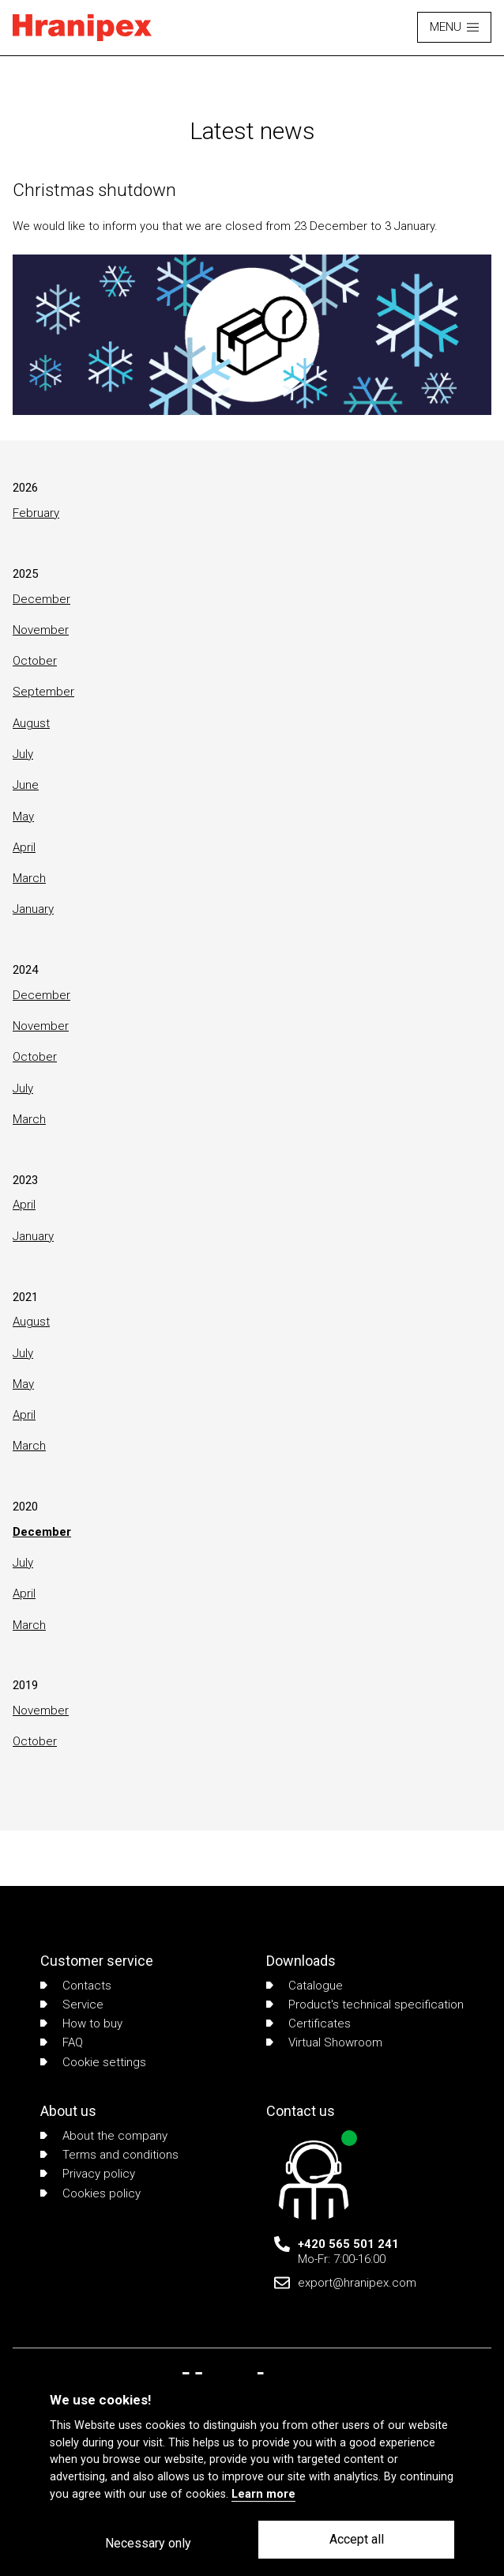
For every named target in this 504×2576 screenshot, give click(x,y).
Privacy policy (87, 2174)
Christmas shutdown (94, 189)
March (29, 878)
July (23, 754)
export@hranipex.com (357, 2283)
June (26, 785)
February (36, 513)
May (23, 816)
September (43, 692)
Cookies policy (90, 2193)
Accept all (356, 2539)
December (41, 599)
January (33, 909)
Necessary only (148, 2543)
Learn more (263, 2494)
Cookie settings (93, 2062)
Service (71, 2004)
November (41, 630)
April (24, 847)
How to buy (81, 2023)
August (31, 723)
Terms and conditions (109, 2155)
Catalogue (304, 1985)
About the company (103, 2136)
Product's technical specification (365, 2004)
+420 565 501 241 (348, 2244)
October (35, 661)
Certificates (308, 2023)
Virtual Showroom (324, 2042)
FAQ (61, 2042)
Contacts (75, 1985)
